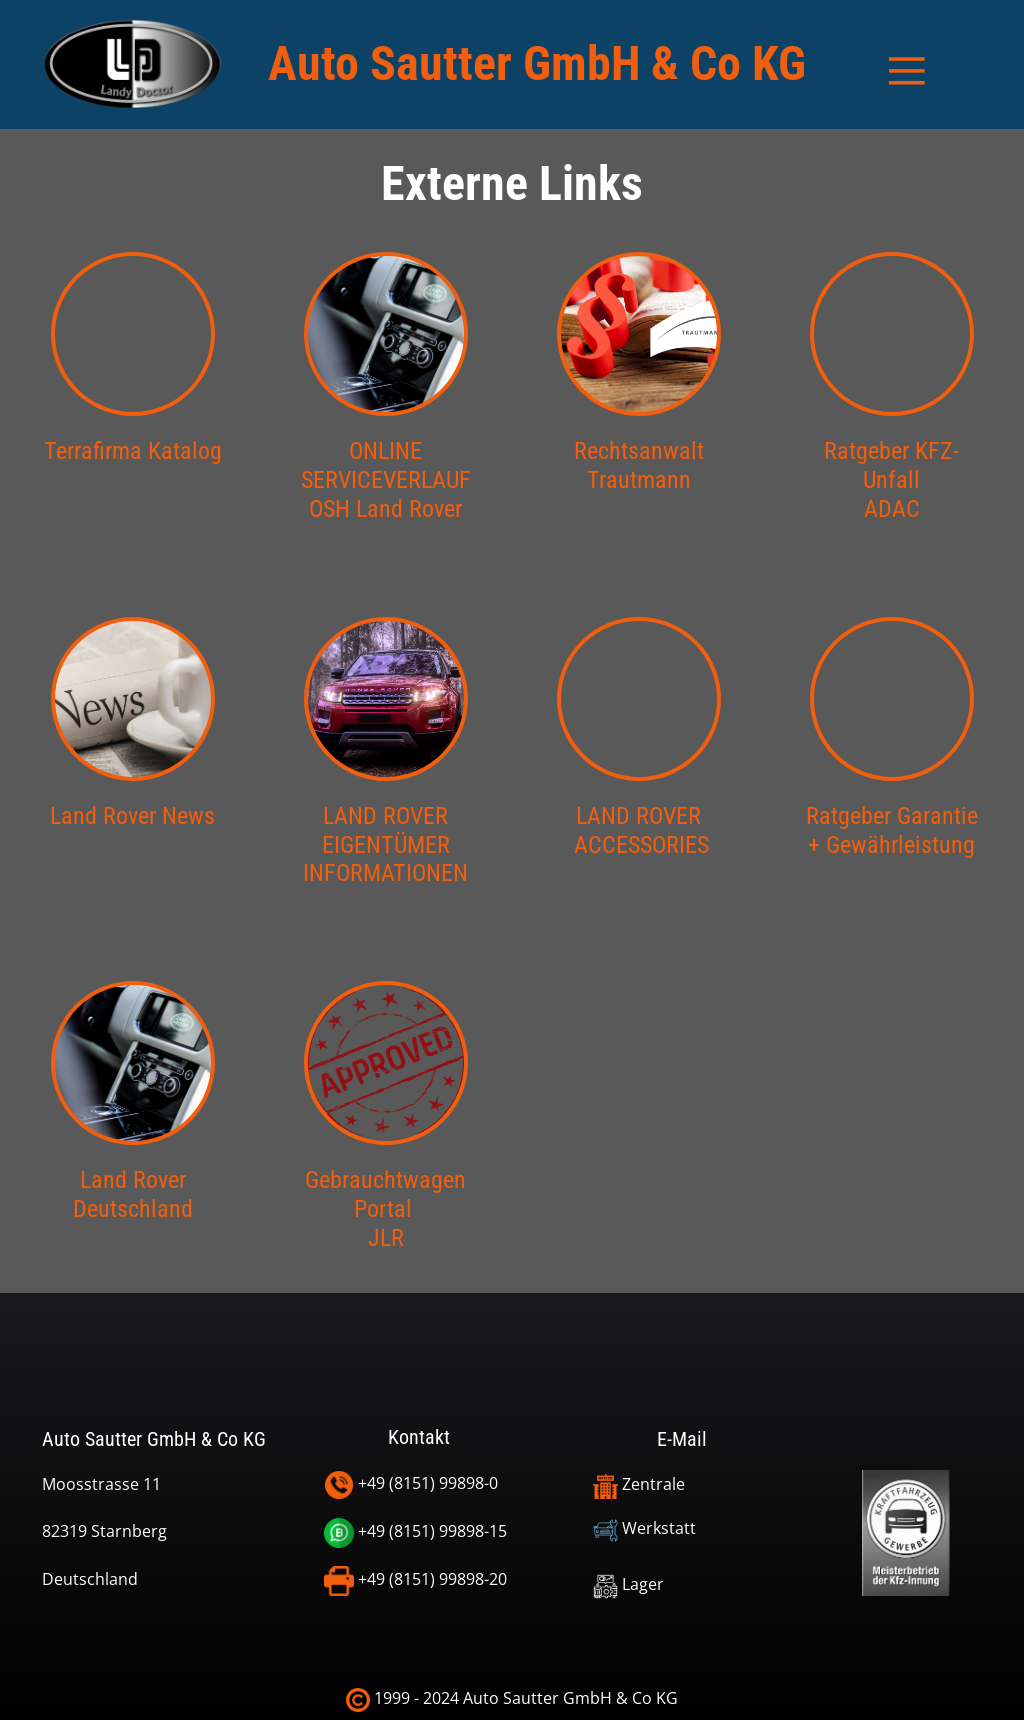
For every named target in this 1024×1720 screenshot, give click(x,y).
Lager (628, 1584)
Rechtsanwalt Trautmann (639, 465)
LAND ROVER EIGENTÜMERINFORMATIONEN (385, 845)
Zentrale (641, 1484)
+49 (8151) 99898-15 (415, 1532)
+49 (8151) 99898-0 (411, 1484)
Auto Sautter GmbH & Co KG (537, 63)
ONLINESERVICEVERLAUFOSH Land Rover (386, 480)
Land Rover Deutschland (133, 1194)
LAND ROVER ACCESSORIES (638, 830)
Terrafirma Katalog (133, 451)
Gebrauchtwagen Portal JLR (385, 1209)
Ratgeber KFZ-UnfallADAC (891, 480)
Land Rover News (132, 816)
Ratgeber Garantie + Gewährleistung (892, 830)
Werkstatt (644, 1528)
